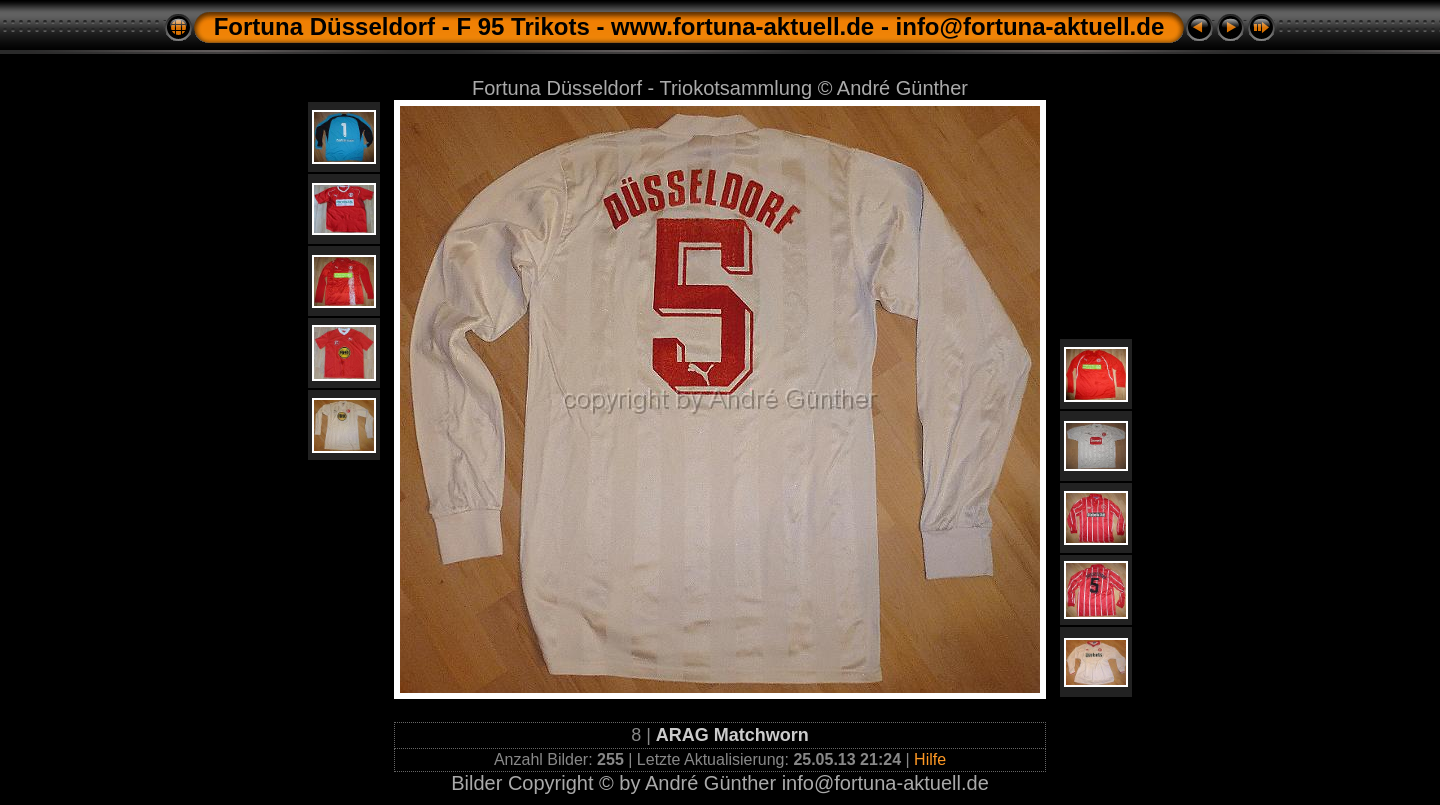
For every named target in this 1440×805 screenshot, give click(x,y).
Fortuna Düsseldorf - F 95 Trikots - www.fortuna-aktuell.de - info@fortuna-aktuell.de (689, 26)
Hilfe (930, 759)
